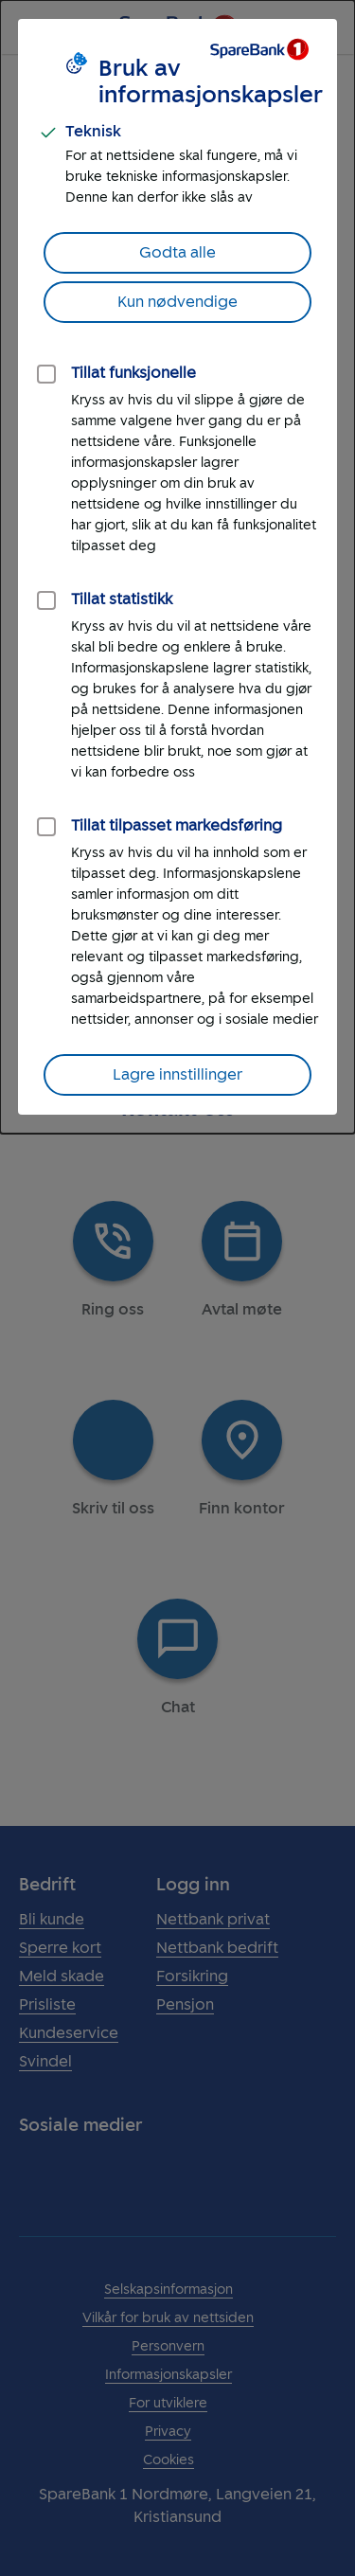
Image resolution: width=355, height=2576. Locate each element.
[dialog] (177, 567)
